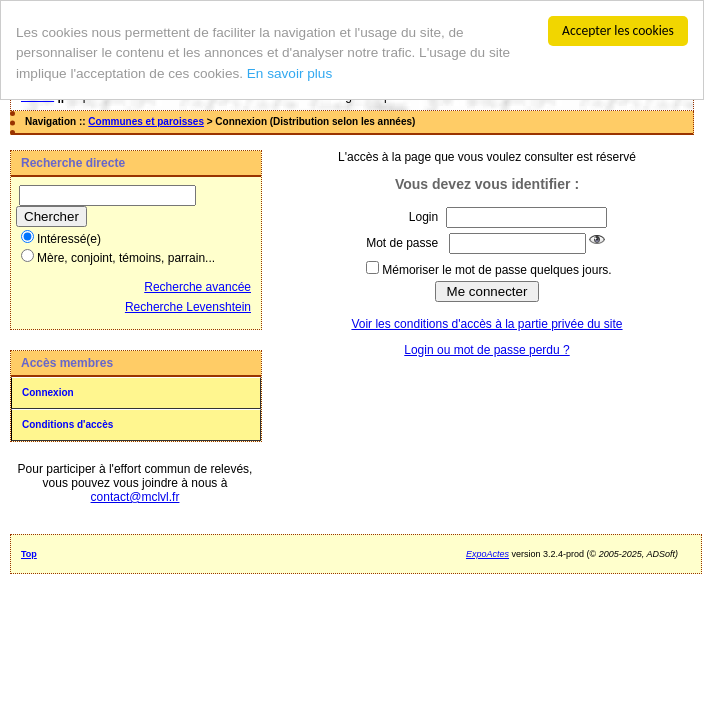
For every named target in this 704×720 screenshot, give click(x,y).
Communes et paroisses (146, 121)
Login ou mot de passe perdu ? (486, 350)
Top (29, 554)
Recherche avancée (197, 287)
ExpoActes (487, 554)
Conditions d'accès (67, 424)
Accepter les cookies (618, 30)
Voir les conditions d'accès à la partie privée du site (486, 324)
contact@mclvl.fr (135, 497)
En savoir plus (289, 73)
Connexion (48, 392)
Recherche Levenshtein (188, 307)
